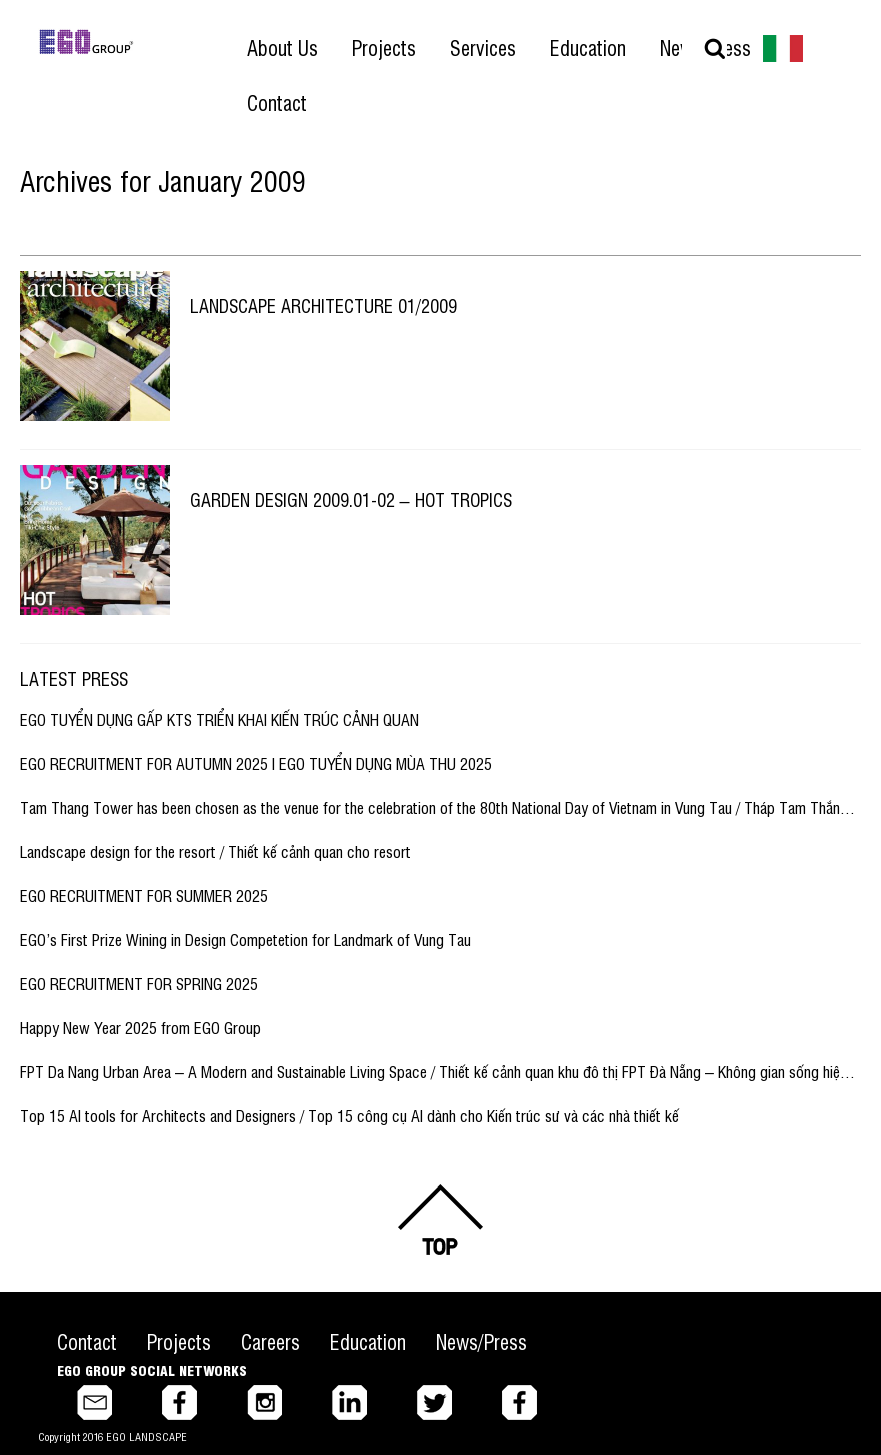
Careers (270, 1341)
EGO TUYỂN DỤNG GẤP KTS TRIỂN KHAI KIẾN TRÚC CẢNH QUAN (219, 719)
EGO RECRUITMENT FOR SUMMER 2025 (144, 895)
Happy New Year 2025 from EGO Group (140, 1027)
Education (368, 1341)
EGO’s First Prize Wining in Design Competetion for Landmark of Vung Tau (245, 939)
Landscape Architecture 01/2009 (323, 305)
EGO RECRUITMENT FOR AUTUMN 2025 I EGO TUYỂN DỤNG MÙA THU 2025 (256, 763)
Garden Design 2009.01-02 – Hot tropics (351, 499)
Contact (87, 1341)
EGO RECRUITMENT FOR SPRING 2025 (139, 983)
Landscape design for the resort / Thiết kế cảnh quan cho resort (215, 851)
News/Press (481, 1341)
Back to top (441, 1219)
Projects (179, 1341)
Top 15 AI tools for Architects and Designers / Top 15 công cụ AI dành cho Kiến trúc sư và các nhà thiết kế (349, 1115)
